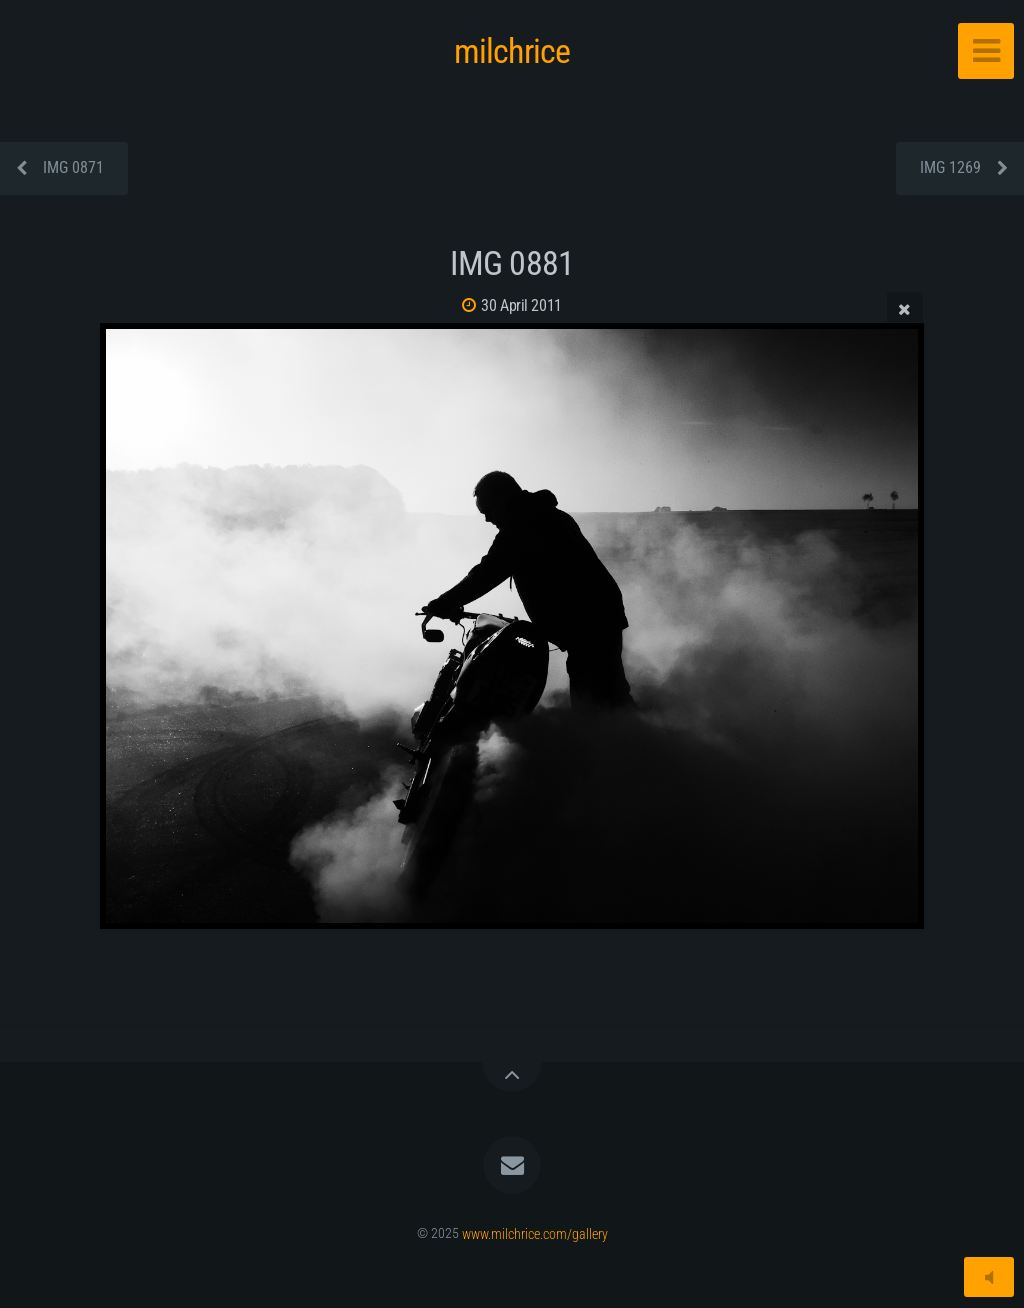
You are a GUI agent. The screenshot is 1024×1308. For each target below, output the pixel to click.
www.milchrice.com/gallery (535, 1233)
